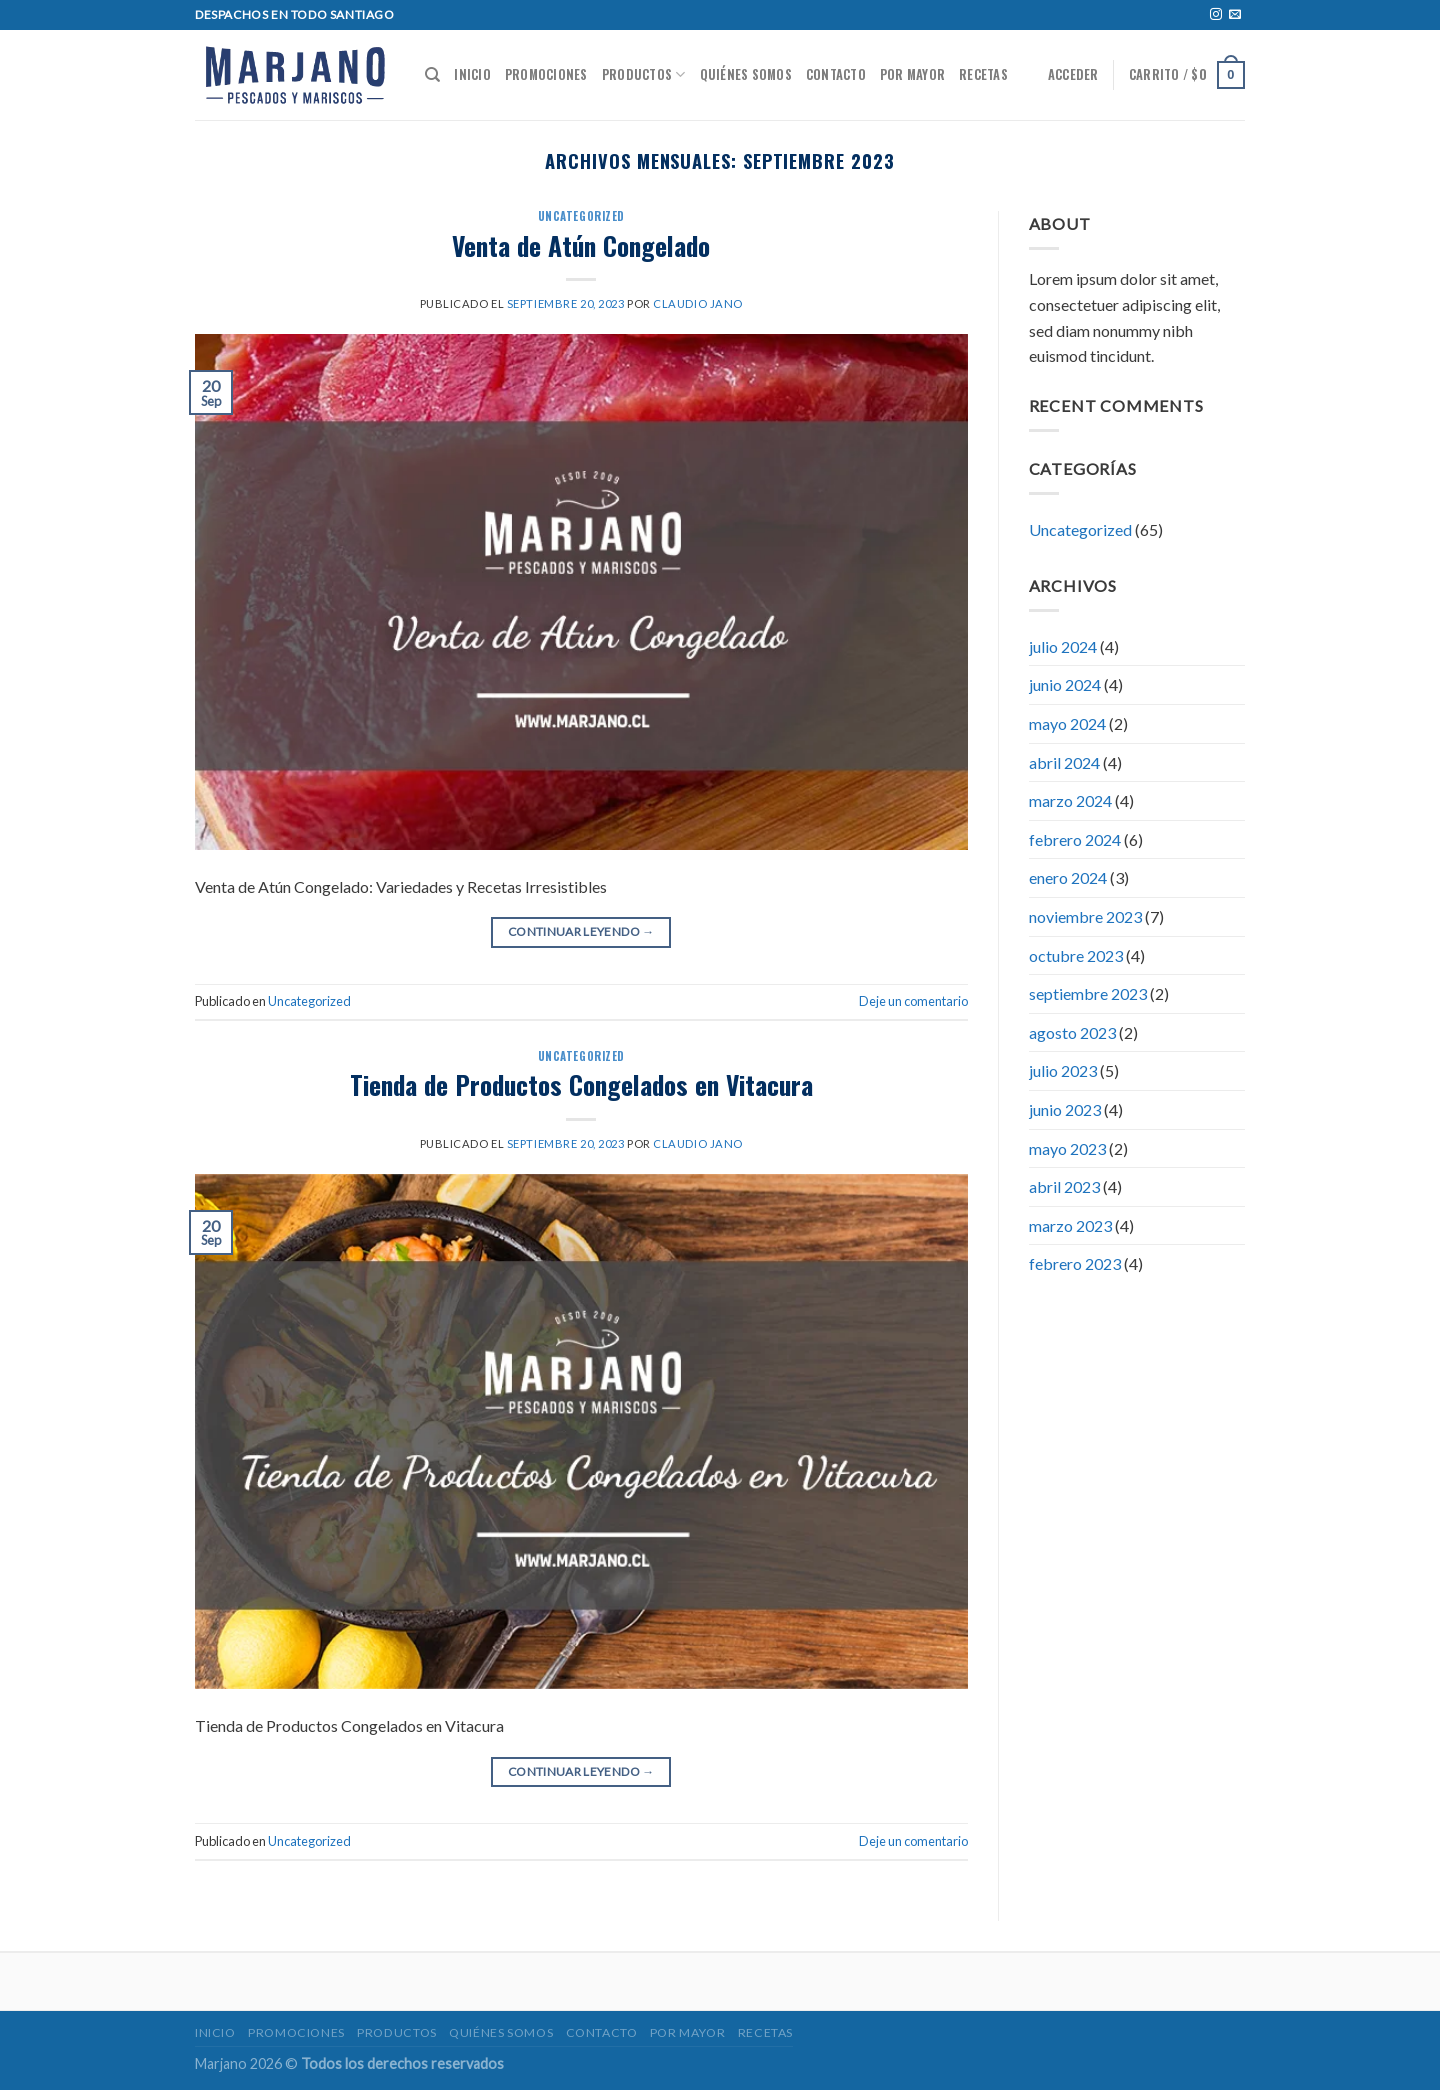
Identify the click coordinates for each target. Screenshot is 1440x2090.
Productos (644, 75)
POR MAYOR (912, 74)
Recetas (983, 74)
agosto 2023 (1072, 1032)
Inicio (472, 74)
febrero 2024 (1075, 839)
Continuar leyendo (581, 931)
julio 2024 (1063, 646)
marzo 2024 (1070, 800)
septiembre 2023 (1088, 993)
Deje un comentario (913, 1001)
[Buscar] (432, 75)
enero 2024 (1068, 877)
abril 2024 (1064, 762)
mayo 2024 (1067, 723)
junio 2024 (1065, 684)
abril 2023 (1064, 1186)
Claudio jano (698, 303)
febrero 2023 (1075, 1263)
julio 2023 (1063, 1070)
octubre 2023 (1076, 955)
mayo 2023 (1067, 1148)
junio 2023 (1065, 1109)
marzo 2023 (1070, 1225)
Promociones (546, 74)
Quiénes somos (746, 74)
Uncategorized (581, 216)
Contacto (836, 74)
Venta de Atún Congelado (581, 245)
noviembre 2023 (1085, 916)
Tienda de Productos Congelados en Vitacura (581, 1084)
